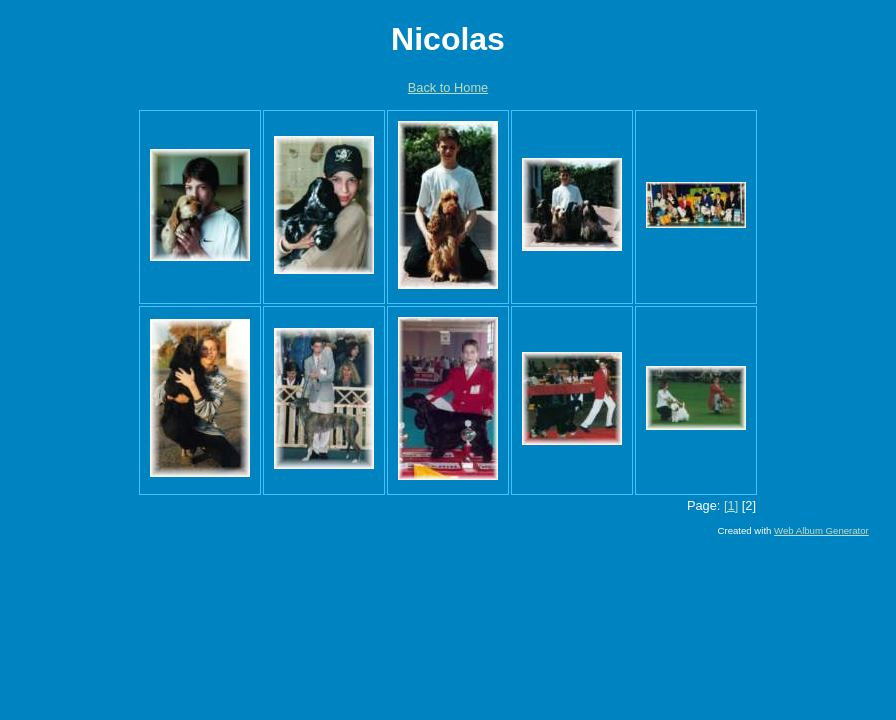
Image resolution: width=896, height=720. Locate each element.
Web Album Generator (821, 530)
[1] (731, 505)
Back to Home (448, 87)
